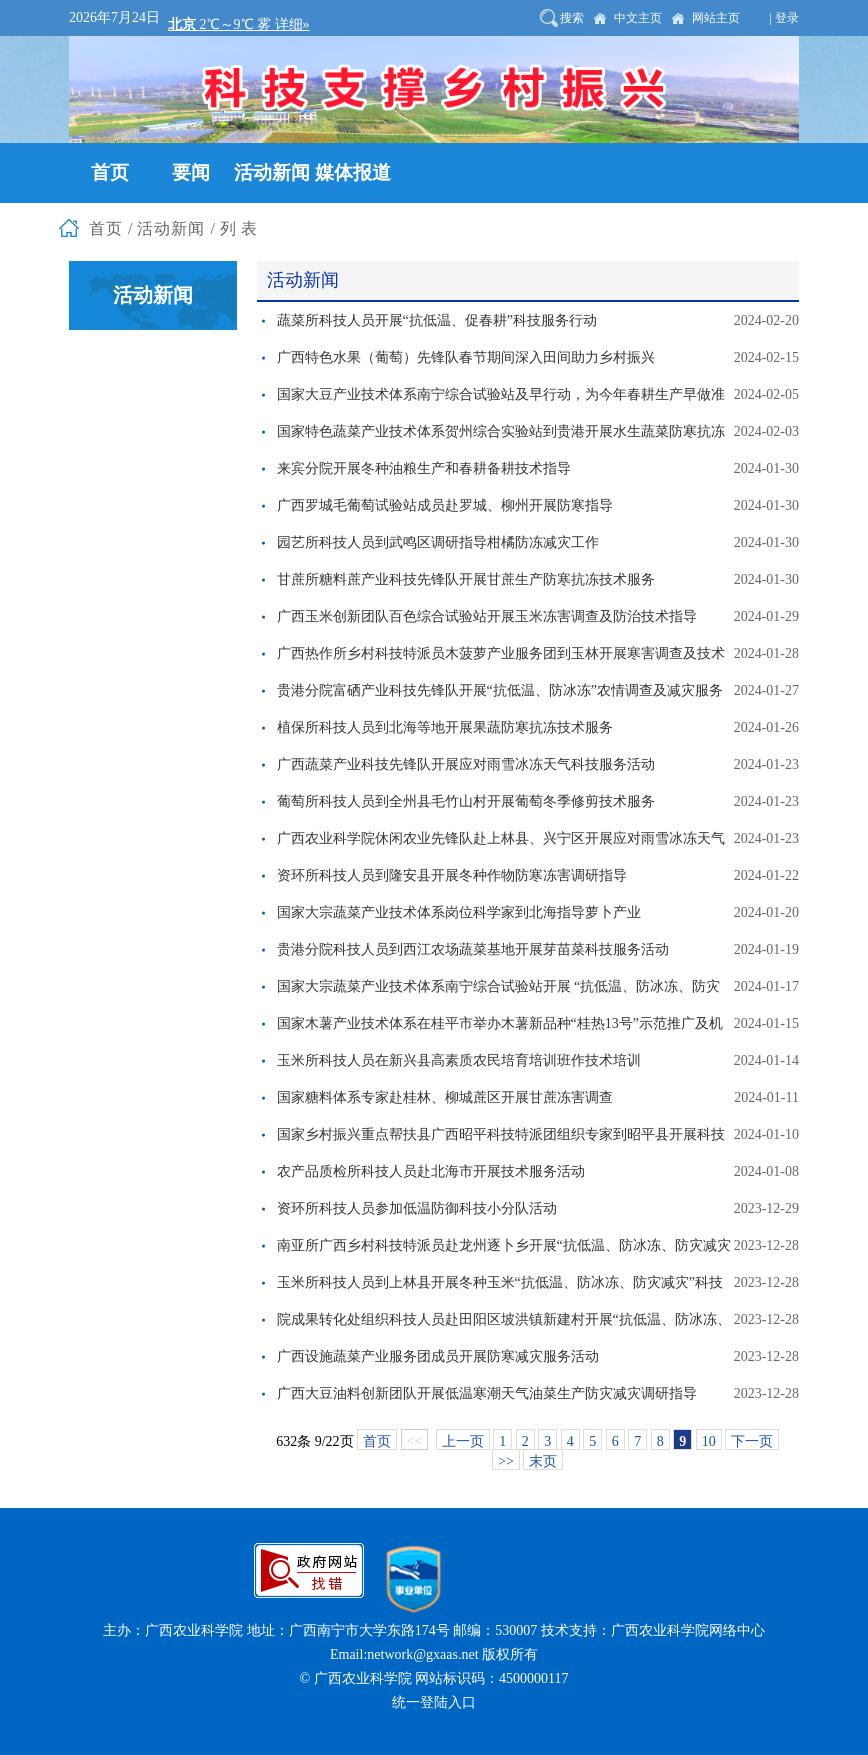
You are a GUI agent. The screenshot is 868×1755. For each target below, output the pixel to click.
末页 (543, 1461)
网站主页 (716, 18)
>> (506, 1461)
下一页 (752, 1441)
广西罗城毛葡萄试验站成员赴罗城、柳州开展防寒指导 (445, 505)
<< (415, 1441)
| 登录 (784, 18)
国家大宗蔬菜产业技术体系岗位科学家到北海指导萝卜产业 (459, 912)
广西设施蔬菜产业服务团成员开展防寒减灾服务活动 (438, 1356)
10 (709, 1441)
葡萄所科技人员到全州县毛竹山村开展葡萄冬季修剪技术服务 (466, 801)
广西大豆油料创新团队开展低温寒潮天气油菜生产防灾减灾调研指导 (487, 1393)
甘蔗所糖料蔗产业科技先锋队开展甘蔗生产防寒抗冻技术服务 (466, 579)
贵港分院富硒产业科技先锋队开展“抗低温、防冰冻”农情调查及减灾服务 (500, 690)
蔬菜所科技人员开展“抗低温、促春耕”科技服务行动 (437, 320)
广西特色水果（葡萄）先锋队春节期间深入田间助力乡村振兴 (466, 357)
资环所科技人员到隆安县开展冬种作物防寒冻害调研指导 (452, 875)
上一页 (463, 1441)
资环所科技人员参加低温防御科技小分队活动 (417, 1208)
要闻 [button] (191, 172)
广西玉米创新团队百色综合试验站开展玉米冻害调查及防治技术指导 (487, 616)
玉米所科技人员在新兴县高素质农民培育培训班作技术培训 (459, 1060)
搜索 (572, 18)
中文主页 (638, 18)
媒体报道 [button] (353, 172)
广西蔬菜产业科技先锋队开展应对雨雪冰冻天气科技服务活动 (466, 764)
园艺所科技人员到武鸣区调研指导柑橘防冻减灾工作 (438, 542)
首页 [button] (110, 172)
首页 (106, 228)
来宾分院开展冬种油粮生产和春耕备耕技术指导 (424, 468)
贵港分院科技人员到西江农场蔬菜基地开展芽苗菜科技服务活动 (473, 949)
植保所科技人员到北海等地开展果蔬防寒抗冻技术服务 (445, 727)
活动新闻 (171, 228)
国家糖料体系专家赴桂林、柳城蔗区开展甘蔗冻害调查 (445, 1097)
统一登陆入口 (434, 1702)
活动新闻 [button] (272, 172)
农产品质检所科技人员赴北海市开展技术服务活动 (431, 1171)
